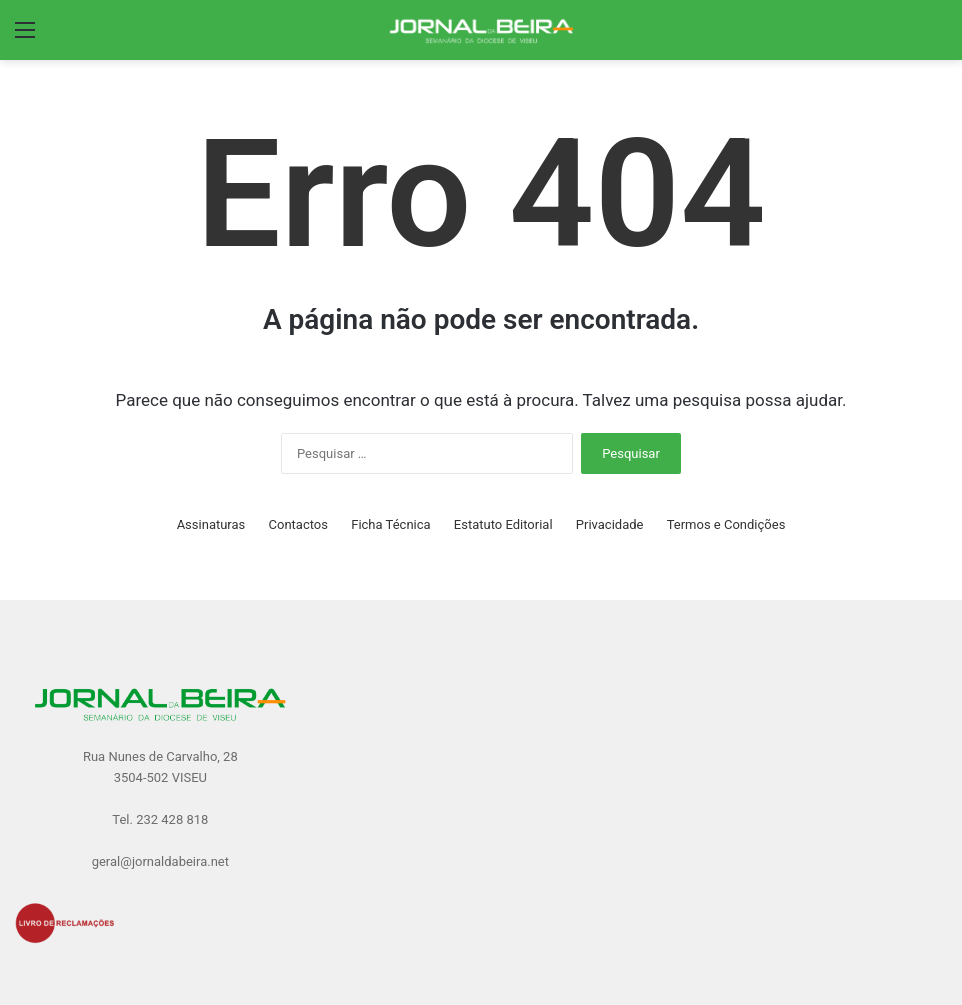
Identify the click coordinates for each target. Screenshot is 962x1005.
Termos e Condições (726, 524)
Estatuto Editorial (503, 524)
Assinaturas (211, 524)
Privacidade (610, 524)
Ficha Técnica (390, 524)
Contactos (298, 524)
